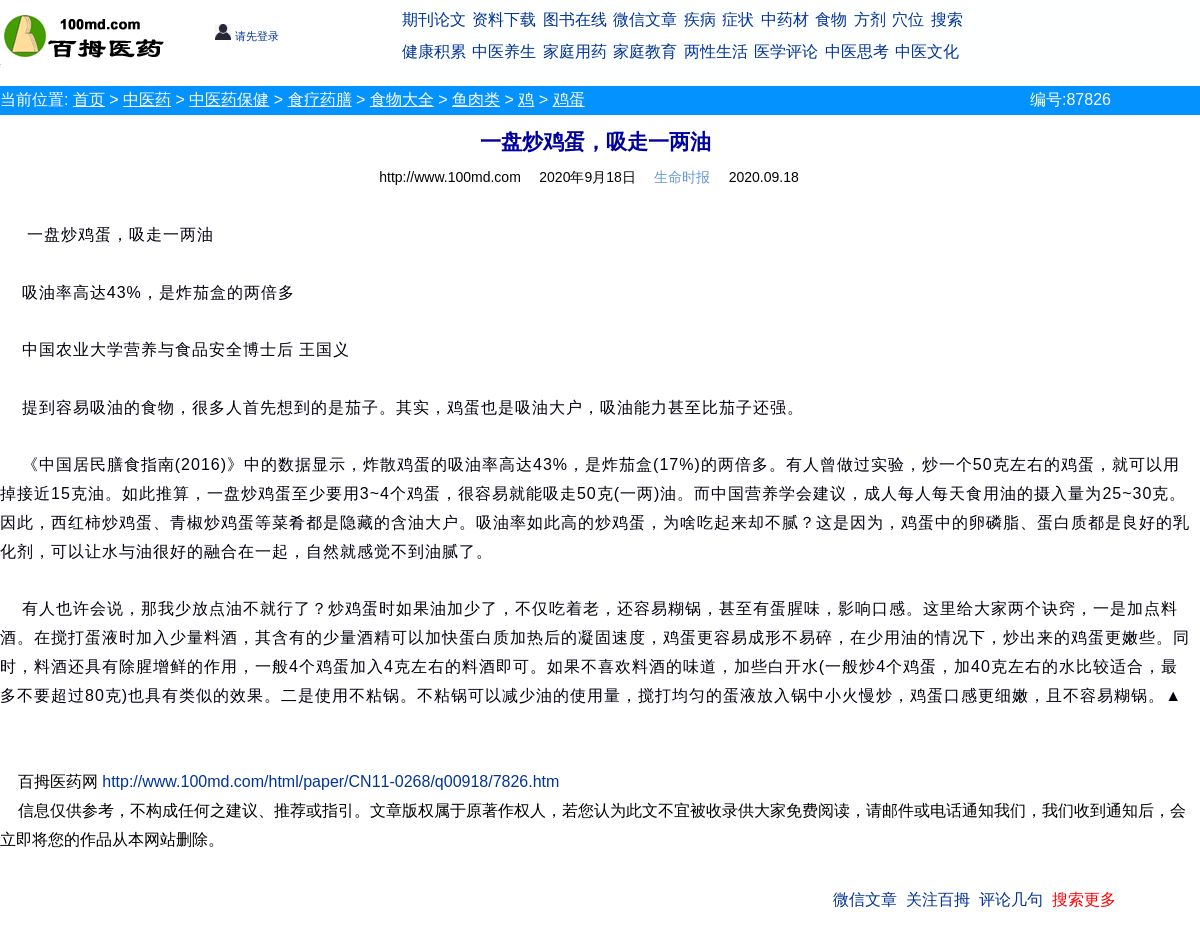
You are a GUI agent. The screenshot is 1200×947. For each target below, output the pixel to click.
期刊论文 (434, 19)
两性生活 (716, 51)
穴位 (908, 19)
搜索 (947, 19)
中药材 (785, 19)
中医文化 (927, 51)
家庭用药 (575, 51)
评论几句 (1011, 899)
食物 (831, 19)
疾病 (700, 19)
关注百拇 (938, 899)
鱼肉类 (476, 99)
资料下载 (504, 19)
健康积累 (434, 51)
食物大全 (402, 99)
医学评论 (786, 51)
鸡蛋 (569, 99)
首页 (89, 99)
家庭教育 (645, 51)
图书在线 (575, 19)
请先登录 (246, 36)
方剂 (870, 19)
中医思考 (857, 51)
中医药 (147, 99)
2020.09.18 (764, 177)
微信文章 (645, 19)
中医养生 (504, 51)
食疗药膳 (320, 99)
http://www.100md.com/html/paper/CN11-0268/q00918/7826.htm (330, 781)
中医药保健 (229, 99)
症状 (738, 19)
